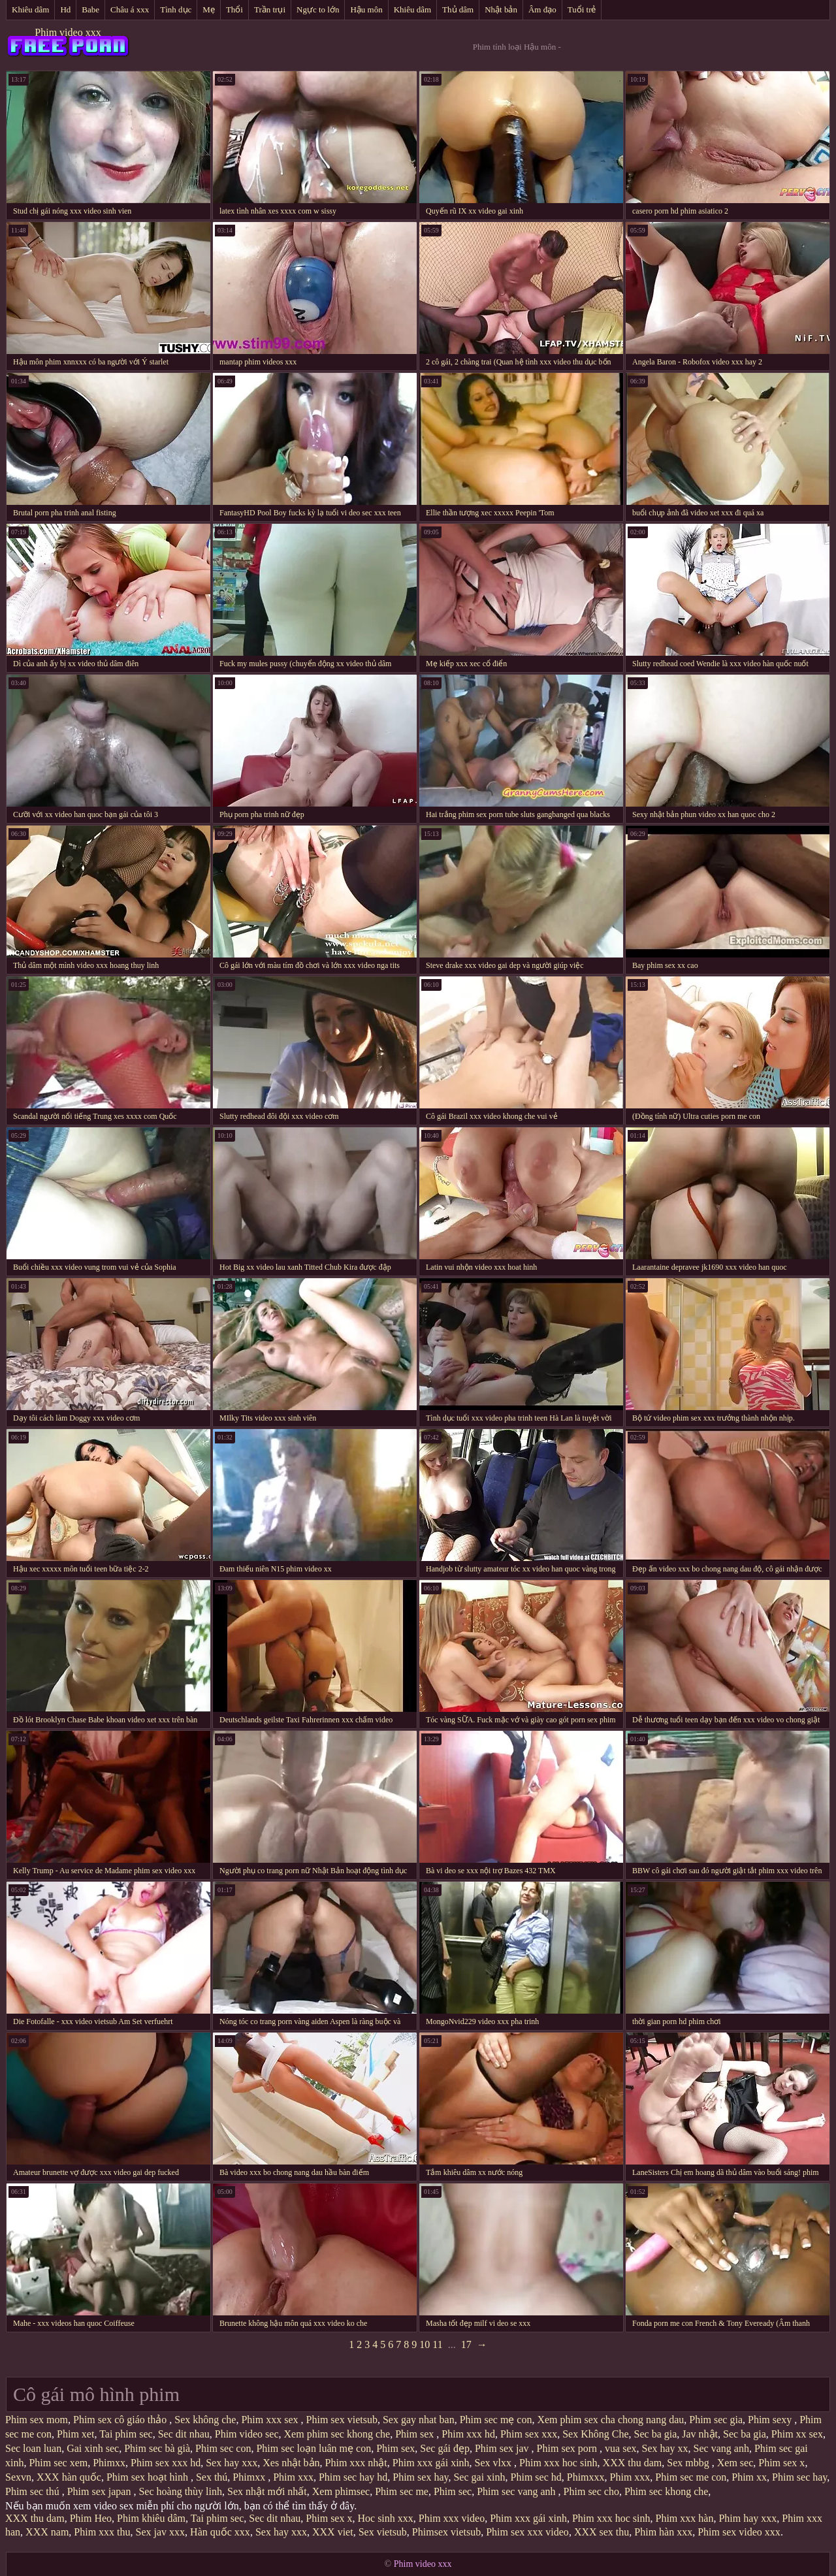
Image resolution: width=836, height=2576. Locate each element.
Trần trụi (269, 9)
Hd (65, 9)
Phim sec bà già (157, 2448)
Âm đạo (542, 9)
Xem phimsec (341, 2491)
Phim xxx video (452, 2518)
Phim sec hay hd (353, 2477)
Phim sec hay (799, 2477)
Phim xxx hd (468, 2433)
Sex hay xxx (231, 2462)
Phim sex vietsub (342, 2419)
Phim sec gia (716, 2419)
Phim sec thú (33, 2491)
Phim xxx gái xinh (431, 2462)
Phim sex (415, 2433)
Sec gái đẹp (445, 2448)
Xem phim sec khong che (337, 2433)
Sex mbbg (689, 2462)
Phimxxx (586, 2477)
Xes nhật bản (291, 2462)
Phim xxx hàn (684, 2518)
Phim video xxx (68, 32)
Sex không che (205, 2419)
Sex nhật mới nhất (267, 2491)
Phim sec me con (690, 2477)
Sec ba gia (655, 2433)
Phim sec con (223, 2448)
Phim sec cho (591, 2491)
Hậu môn (366, 9)
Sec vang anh (721, 2448)
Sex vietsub (383, 2531)
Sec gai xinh (479, 2477)
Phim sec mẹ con (496, 2419)
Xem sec (735, 2462)
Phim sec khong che (666, 2491)
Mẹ (208, 9)
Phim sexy (771, 2419)
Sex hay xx (665, 2448)
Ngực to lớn (318, 9)
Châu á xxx (129, 9)
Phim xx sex (797, 2433)
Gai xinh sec (93, 2448)
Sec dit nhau (184, 2433)
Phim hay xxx (747, 2518)
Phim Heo (91, 2518)
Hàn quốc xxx (220, 2531)
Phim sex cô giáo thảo (121, 2419)
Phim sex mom (36, 2419)
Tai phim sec (126, 2433)
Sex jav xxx (160, 2531)
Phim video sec (247, 2433)
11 (437, 2344)
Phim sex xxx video (527, 2531)
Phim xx (749, 2477)
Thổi (234, 9)
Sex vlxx (494, 2462)
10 (424, 2344)
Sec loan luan (33, 2448)
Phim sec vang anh (517, 2491)
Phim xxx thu (102, 2531)
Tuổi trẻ (582, 9)
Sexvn (18, 2477)
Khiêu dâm (30, 9)
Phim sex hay (420, 2477)
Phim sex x (781, 2462)
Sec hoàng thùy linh (180, 2491)
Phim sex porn (568, 2448)
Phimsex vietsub (446, 2531)
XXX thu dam (632, 2462)
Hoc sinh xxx (385, 2518)
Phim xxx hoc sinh (558, 2462)
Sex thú (211, 2477)
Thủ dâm (458, 9)
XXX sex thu (601, 2531)
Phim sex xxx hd (166, 2462)
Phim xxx (293, 2477)
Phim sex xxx (528, 2433)
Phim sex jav (503, 2448)
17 (466, 2344)
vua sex (620, 2448)
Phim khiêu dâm (151, 2518)
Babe (90, 9)
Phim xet (75, 2433)
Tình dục (175, 9)
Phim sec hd (536, 2477)
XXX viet (332, 2531)
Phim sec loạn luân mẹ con (313, 2448)
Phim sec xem (58, 2462)
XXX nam (47, 2531)
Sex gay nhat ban (419, 2419)
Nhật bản (501, 9)
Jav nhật (700, 2433)
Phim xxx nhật (356, 2462)
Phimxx (109, 2462)
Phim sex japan (100, 2491)
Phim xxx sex (270, 2419)
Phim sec (453, 2491)
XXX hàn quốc (69, 2477)
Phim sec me (401, 2491)
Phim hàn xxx (663, 2531)
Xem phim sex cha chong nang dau (610, 2419)
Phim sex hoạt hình (148, 2477)
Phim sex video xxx (739, 2531)
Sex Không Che (595, 2433)
